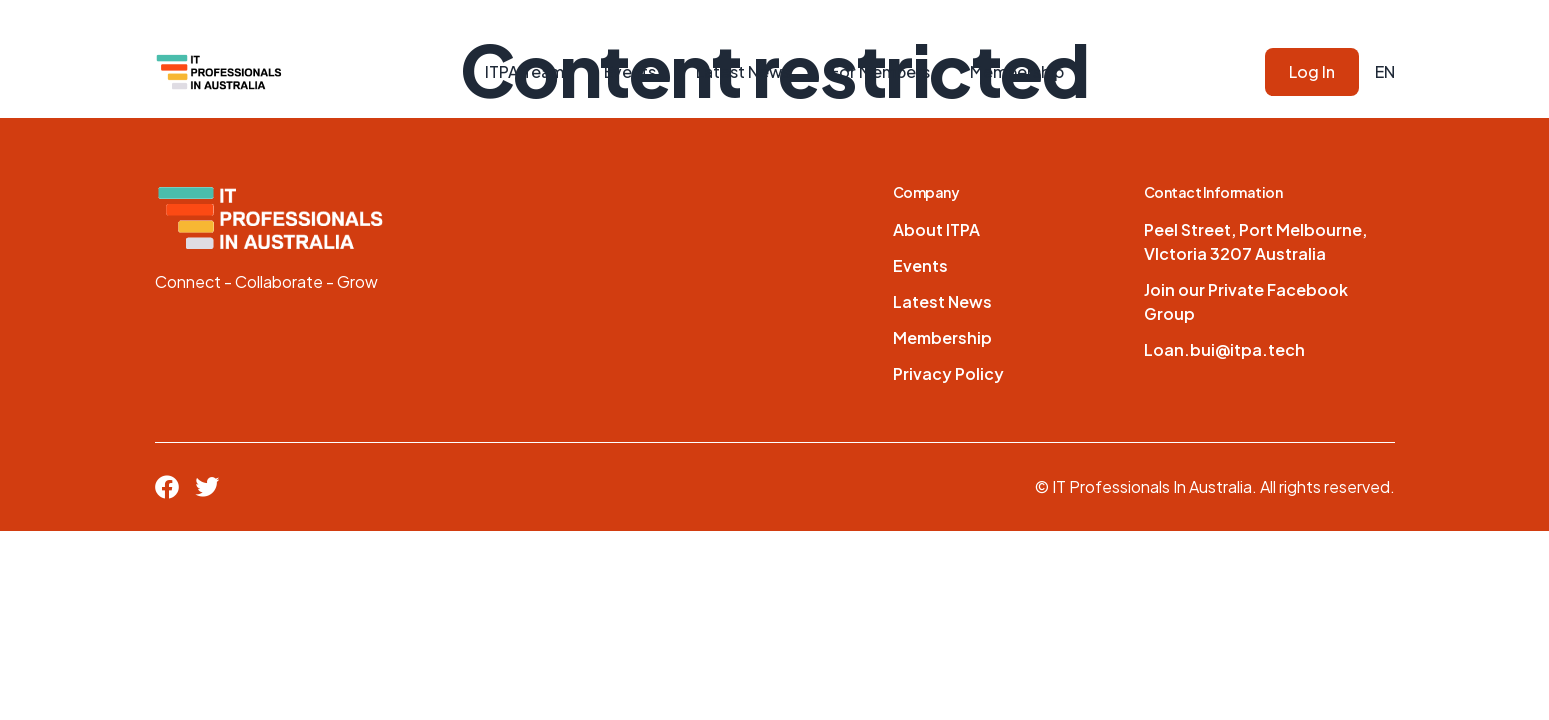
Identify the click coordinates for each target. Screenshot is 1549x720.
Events (630, 71)
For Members (880, 71)
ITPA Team (524, 71)
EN (1385, 71)
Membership (1017, 71)
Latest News (743, 71)
